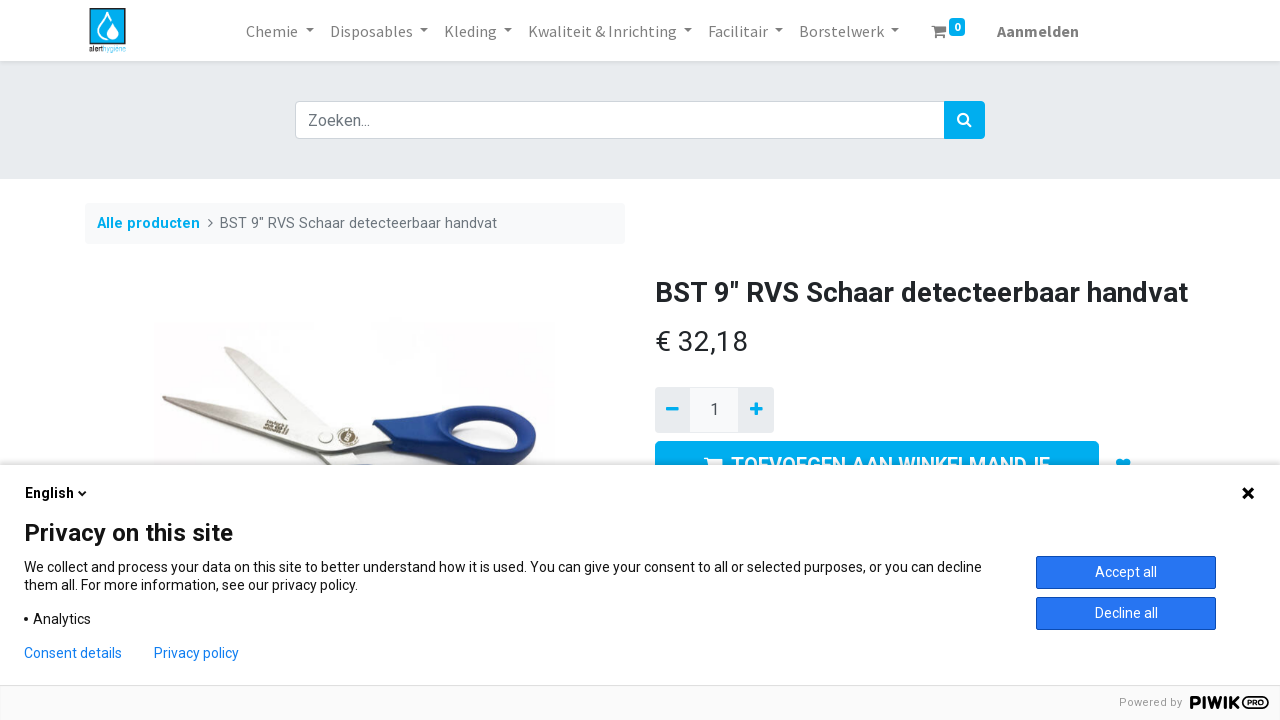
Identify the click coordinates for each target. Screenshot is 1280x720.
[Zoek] (964, 120)
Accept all (1126, 572)
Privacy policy (196, 653)
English (57, 493)
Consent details (73, 653)
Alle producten (148, 223)
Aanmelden (1038, 31)
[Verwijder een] (672, 410)
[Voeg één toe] (755, 410)
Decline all (1126, 613)
